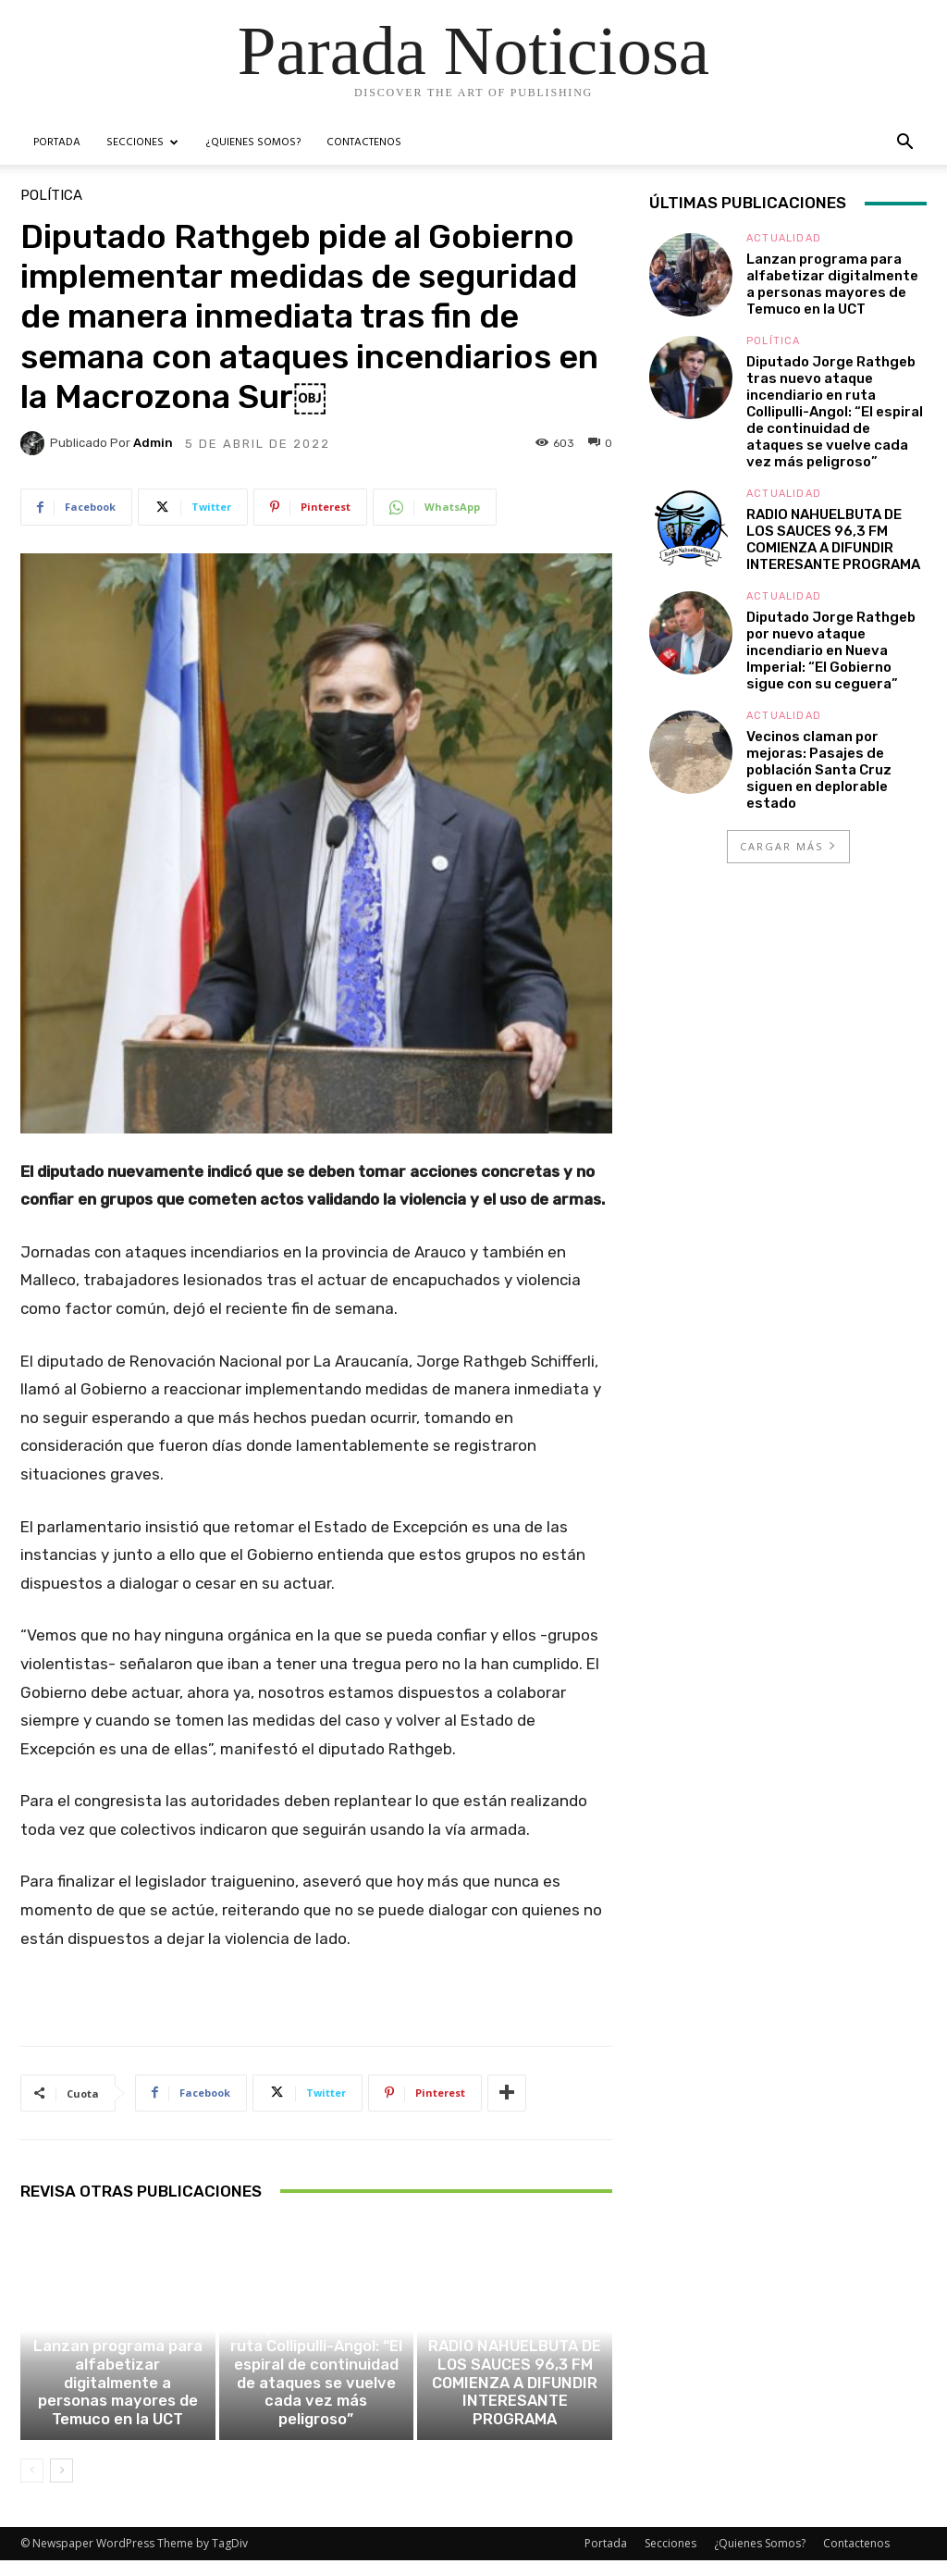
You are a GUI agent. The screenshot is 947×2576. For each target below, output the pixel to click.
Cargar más (789, 846)
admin (153, 443)
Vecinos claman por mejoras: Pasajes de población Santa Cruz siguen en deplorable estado (819, 769)
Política (51, 196)
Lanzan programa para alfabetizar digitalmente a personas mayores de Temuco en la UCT (117, 2411)
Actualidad (115, 2365)
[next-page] (61, 2486)
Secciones (142, 142)
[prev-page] (31, 2486)
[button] (904, 144)
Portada (56, 142)
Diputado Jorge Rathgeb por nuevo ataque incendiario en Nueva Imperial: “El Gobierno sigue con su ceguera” (831, 650)
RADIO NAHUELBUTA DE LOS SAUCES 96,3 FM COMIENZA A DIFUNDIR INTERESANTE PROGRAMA (515, 2411)
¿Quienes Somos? (253, 142)
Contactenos (363, 142)
